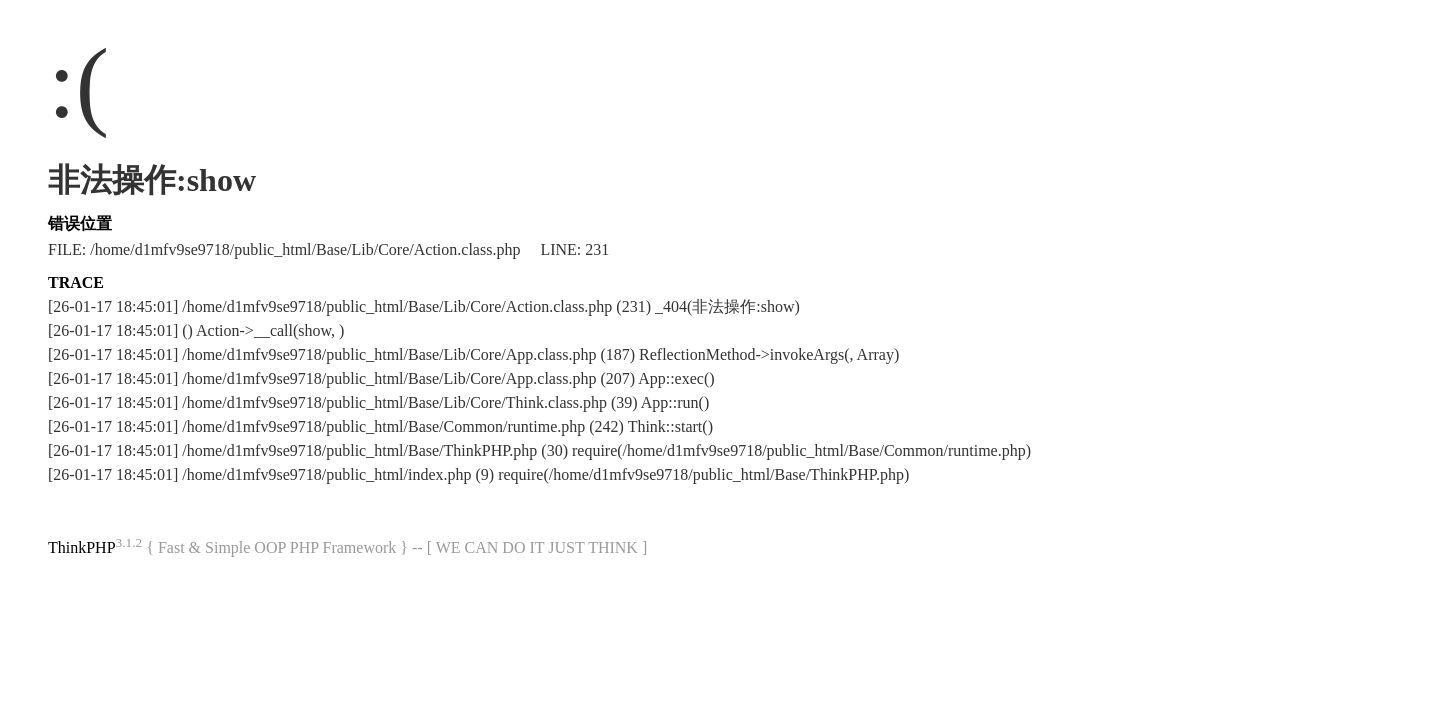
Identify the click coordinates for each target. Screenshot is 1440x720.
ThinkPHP (82, 547)
